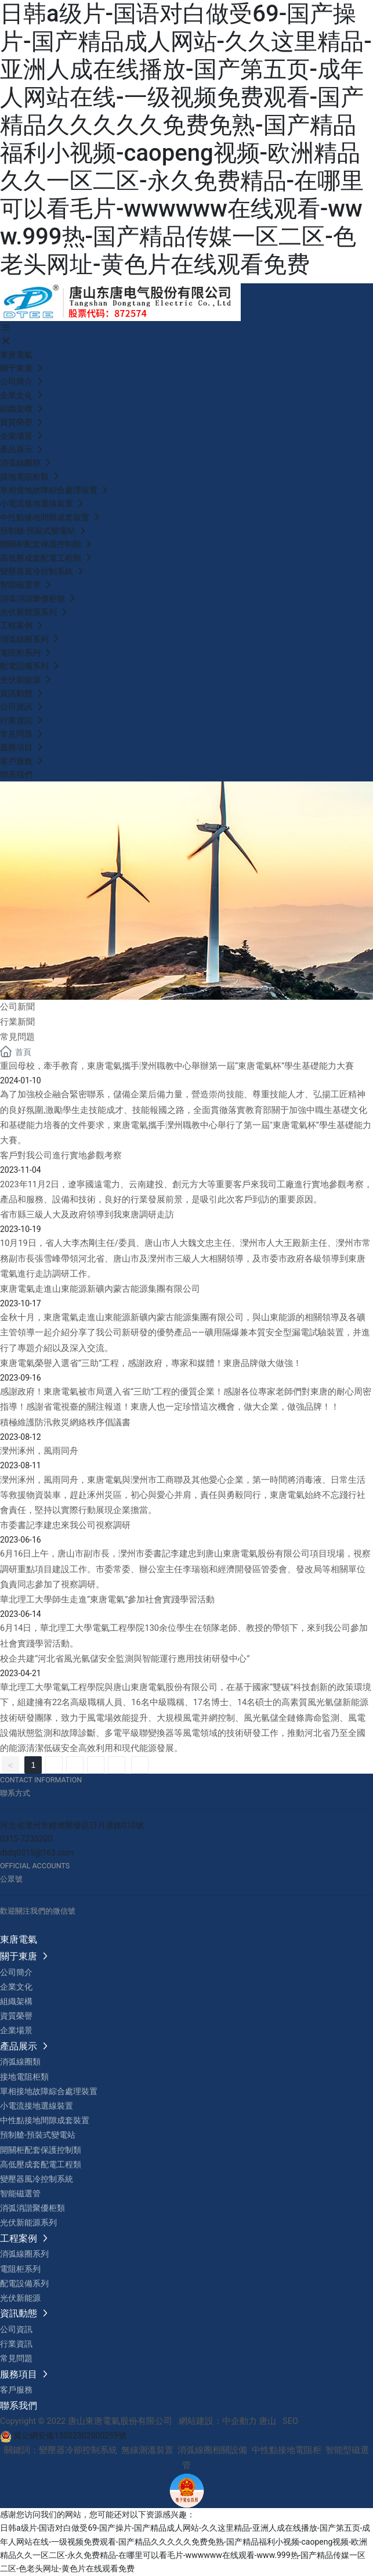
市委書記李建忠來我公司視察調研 (65, 1525)
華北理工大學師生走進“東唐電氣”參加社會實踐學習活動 (107, 1600)
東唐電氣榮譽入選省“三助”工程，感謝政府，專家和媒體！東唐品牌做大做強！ (151, 1363)
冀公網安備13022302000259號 (63, 2435)
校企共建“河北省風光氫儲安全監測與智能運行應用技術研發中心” (124, 1659)
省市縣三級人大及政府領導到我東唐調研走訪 (87, 1215)
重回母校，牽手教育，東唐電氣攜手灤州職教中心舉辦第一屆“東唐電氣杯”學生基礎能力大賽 (177, 1066)
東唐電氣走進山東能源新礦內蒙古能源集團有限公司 (100, 1289)
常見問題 (22, 1037)
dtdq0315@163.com (37, 1852)
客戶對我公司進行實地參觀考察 (61, 1156)
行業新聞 (17, 1022)
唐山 (267, 2421)
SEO (290, 2421)
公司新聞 (17, 1007)
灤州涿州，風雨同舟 (39, 1451)
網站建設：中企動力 (218, 2421)
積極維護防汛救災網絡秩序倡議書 (65, 1423)
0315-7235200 (26, 1838)
